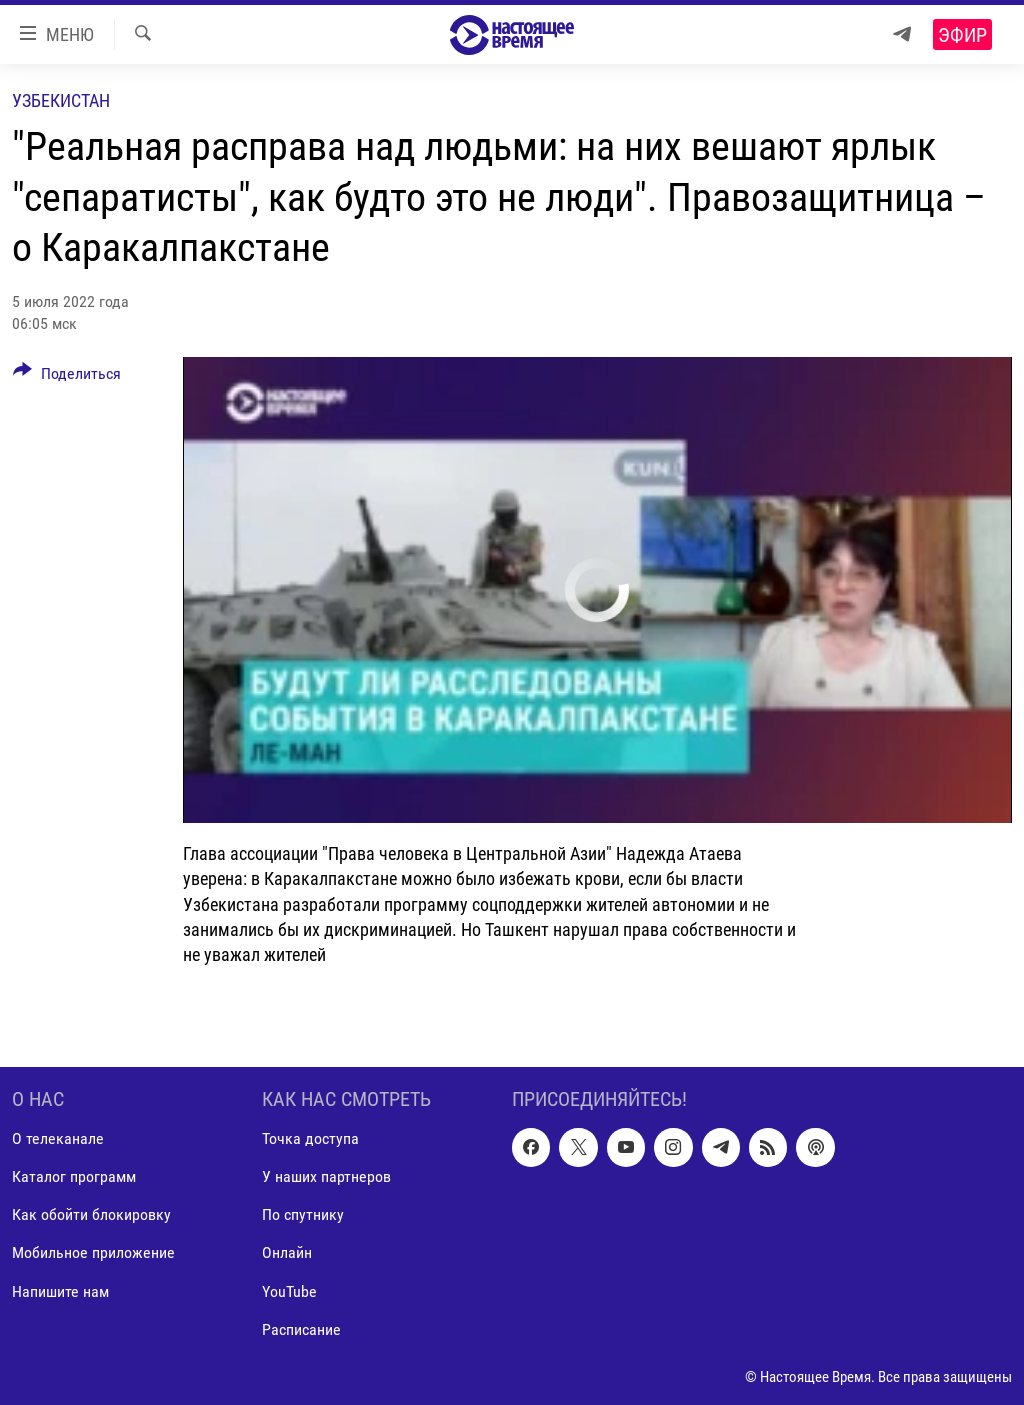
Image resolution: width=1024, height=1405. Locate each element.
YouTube (289, 1291)
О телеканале (58, 1139)
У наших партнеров (326, 1177)
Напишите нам (60, 1291)
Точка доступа (310, 1139)
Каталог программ (74, 1177)
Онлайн (287, 1253)
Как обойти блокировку (91, 1215)
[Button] (67, 377)
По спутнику (303, 1215)
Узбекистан (61, 100)
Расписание (301, 1329)
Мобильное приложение (93, 1253)
